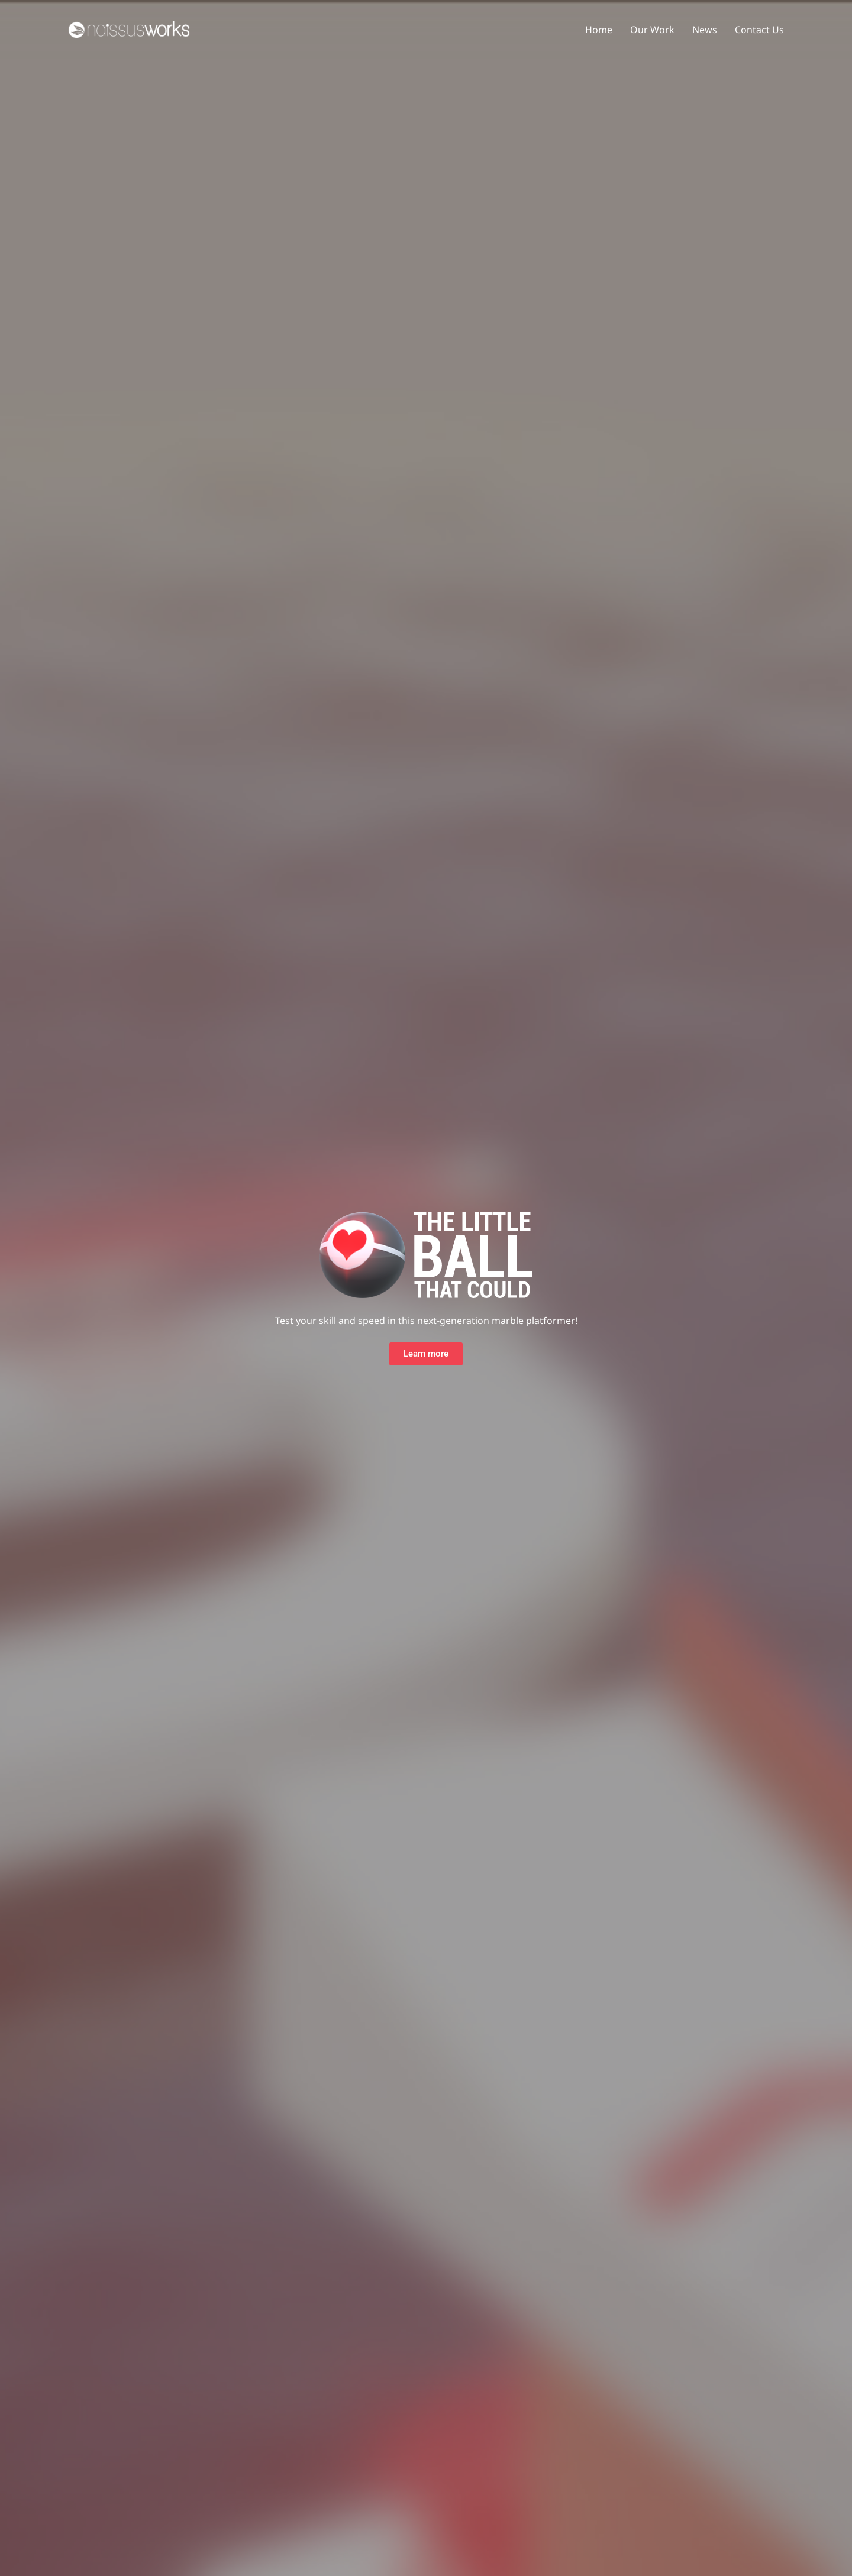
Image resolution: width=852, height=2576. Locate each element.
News (704, 29)
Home (598, 29)
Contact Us (759, 29)
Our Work (652, 29)
